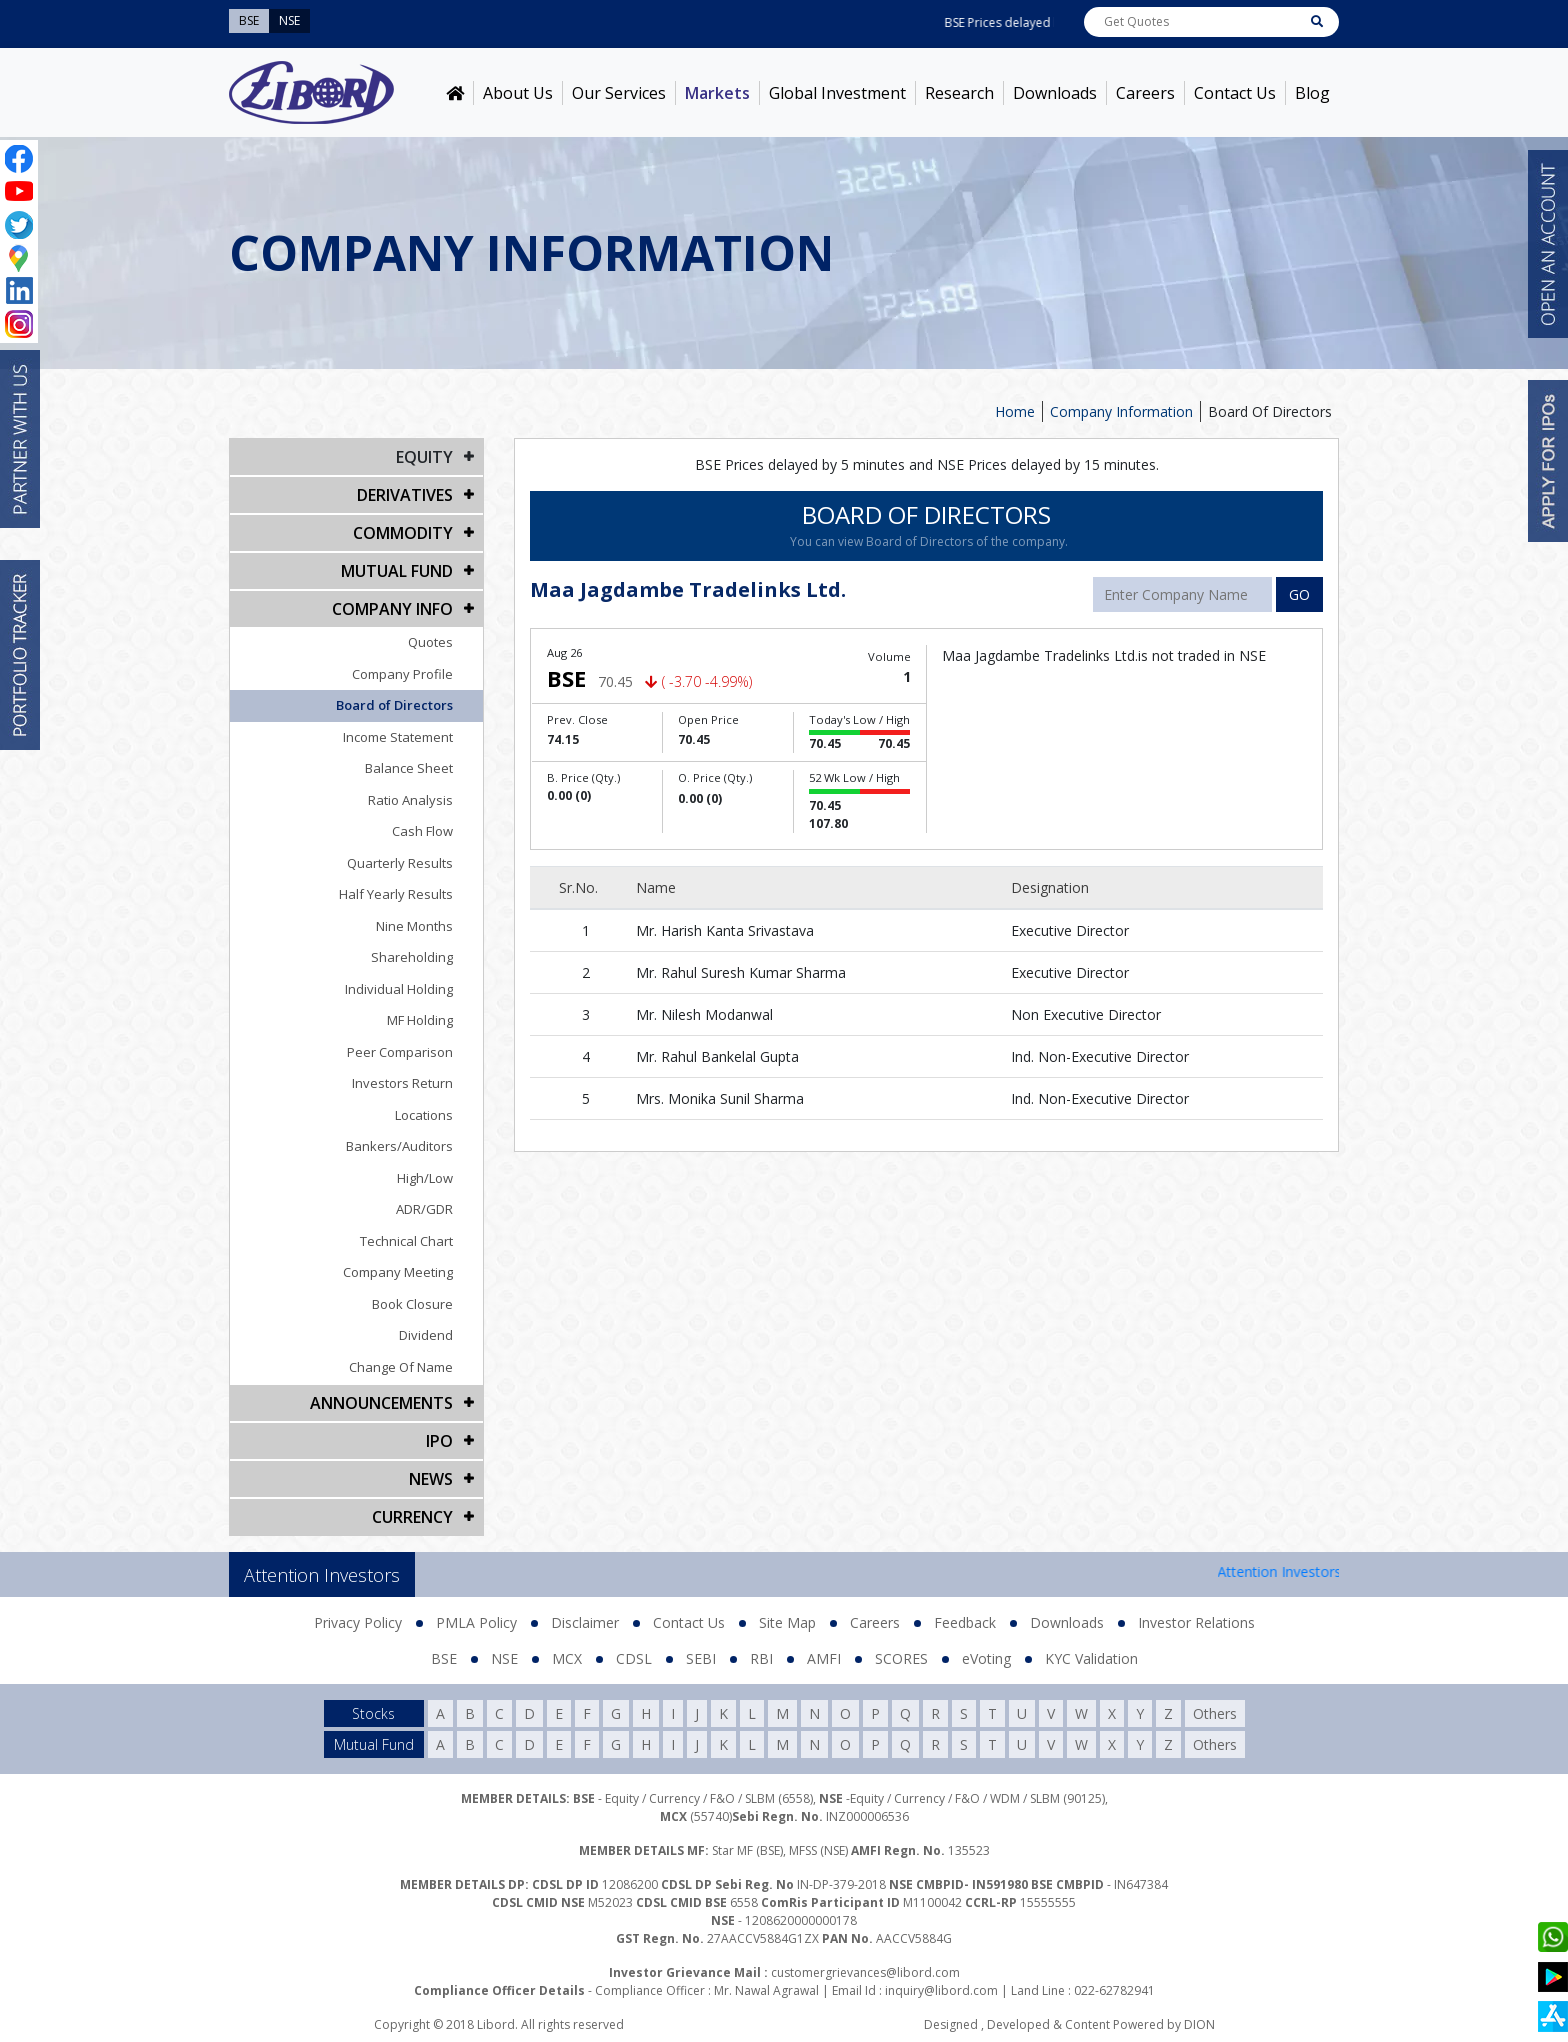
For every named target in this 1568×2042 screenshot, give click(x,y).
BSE (444, 1658)
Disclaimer (585, 1622)
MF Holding (420, 1020)
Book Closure (412, 1304)
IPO (439, 1441)
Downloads (1055, 93)
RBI (761, 1658)
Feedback (965, 1622)
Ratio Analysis (410, 800)
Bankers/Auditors (399, 1146)
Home (1015, 411)
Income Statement (398, 737)
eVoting (986, 1658)
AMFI (824, 1658)
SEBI (701, 1658)
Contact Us (1235, 93)
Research (959, 93)
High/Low (425, 1178)
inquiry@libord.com (941, 1990)
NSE (504, 1658)
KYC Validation (1091, 1658)
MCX (567, 1658)
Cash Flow (422, 831)
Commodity (403, 533)
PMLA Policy (476, 1622)
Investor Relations (1196, 1622)
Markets (717, 93)
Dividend (426, 1335)
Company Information (1121, 411)
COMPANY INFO (392, 609)
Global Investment (837, 93)
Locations (424, 1115)
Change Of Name (401, 1367)
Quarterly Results (400, 863)
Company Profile (402, 674)
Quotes (430, 642)
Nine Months (414, 926)
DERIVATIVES (405, 495)
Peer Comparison (400, 1052)
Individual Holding (399, 989)
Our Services (619, 93)
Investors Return (402, 1083)
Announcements (381, 1403)
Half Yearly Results (396, 894)
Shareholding (412, 957)
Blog (1312, 93)
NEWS (431, 1479)
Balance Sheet (409, 768)
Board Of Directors (1270, 411)
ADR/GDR (424, 1209)
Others (1215, 1713)
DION (1199, 2024)
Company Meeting (398, 1272)
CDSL (634, 1658)
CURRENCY (412, 1517)
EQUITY (424, 457)
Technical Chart (406, 1241)
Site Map (787, 1622)
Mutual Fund (397, 571)
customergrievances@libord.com (865, 1972)
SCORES (901, 1658)
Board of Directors (394, 705)
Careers (1145, 93)
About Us (518, 93)
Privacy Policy (358, 1622)
